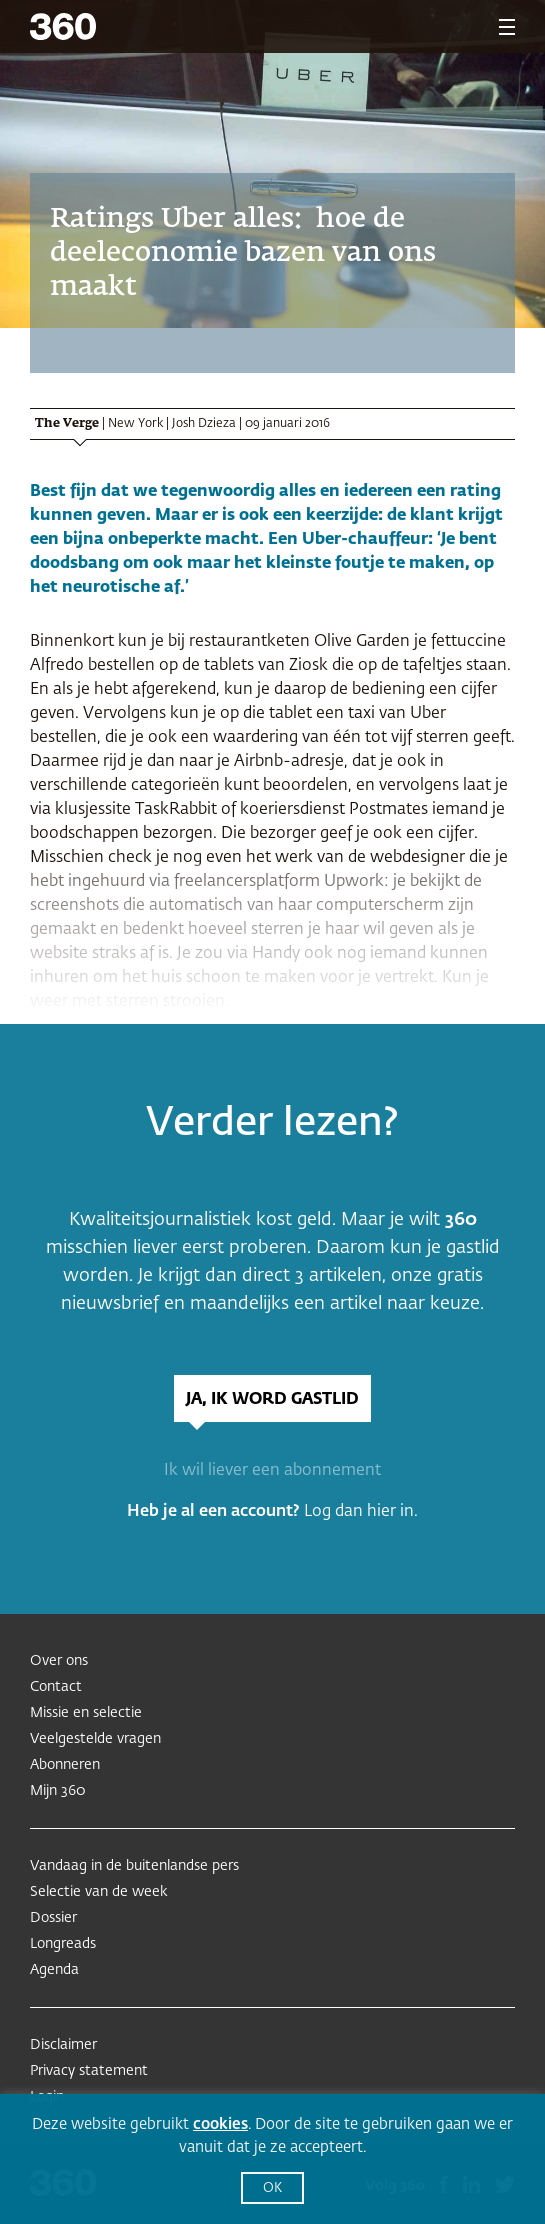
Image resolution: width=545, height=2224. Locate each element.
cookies (220, 2124)
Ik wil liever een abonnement (272, 1471)
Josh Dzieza (204, 424)
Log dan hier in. (361, 1512)
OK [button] (272, 2188)
